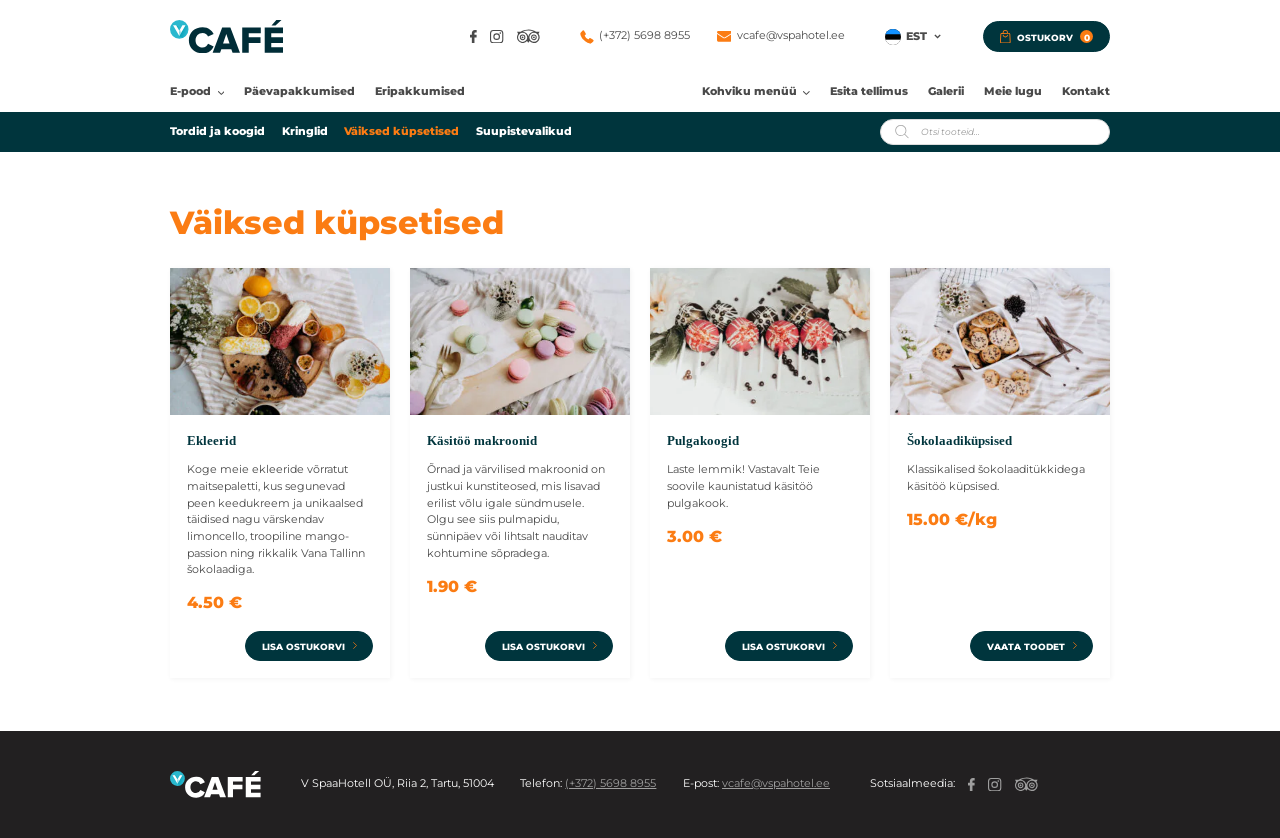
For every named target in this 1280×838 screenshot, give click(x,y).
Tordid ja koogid (217, 131)
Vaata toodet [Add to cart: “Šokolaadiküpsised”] (1026, 646)
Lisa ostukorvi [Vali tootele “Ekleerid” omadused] (303, 646)
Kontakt (1086, 91)
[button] (914, 36)
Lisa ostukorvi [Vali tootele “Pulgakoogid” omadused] (783, 646)
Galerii (946, 91)
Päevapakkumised (299, 91)
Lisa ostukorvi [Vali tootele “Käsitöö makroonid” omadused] (543, 646)
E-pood (190, 91)
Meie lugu (1013, 91)
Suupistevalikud (524, 131)
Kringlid (305, 131)
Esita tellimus (869, 91)
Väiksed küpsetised (401, 131)
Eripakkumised (420, 91)
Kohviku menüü (749, 91)
